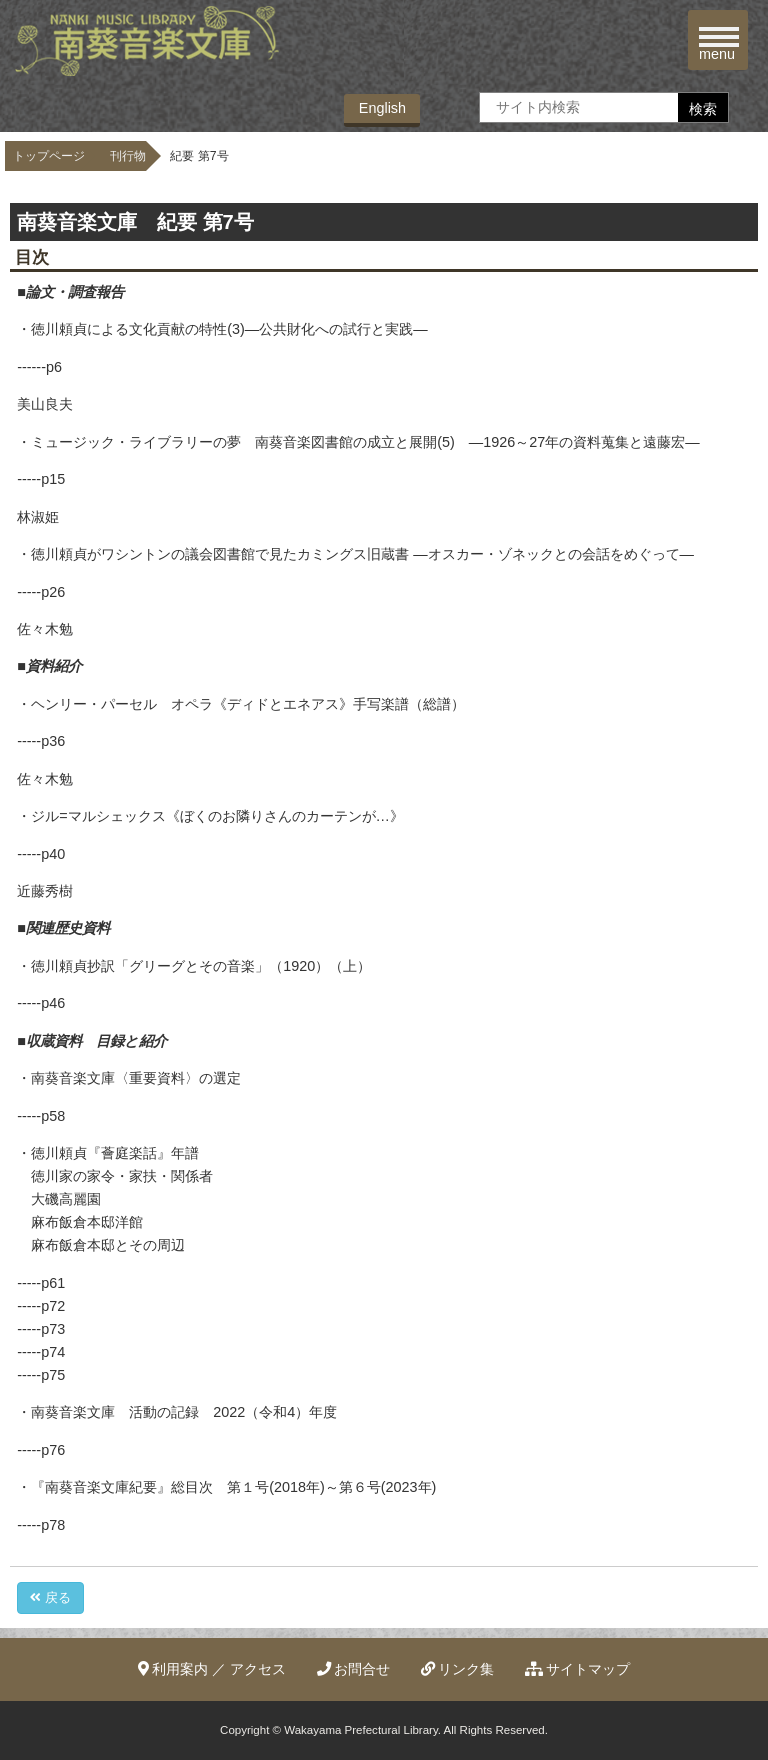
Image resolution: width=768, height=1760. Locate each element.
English (382, 108)
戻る (50, 1598)
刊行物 (128, 156)
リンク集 (458, 1669)
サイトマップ (578, 1669)
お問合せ (354, 1669)
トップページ (49, 156)
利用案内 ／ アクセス (212, 1669)
